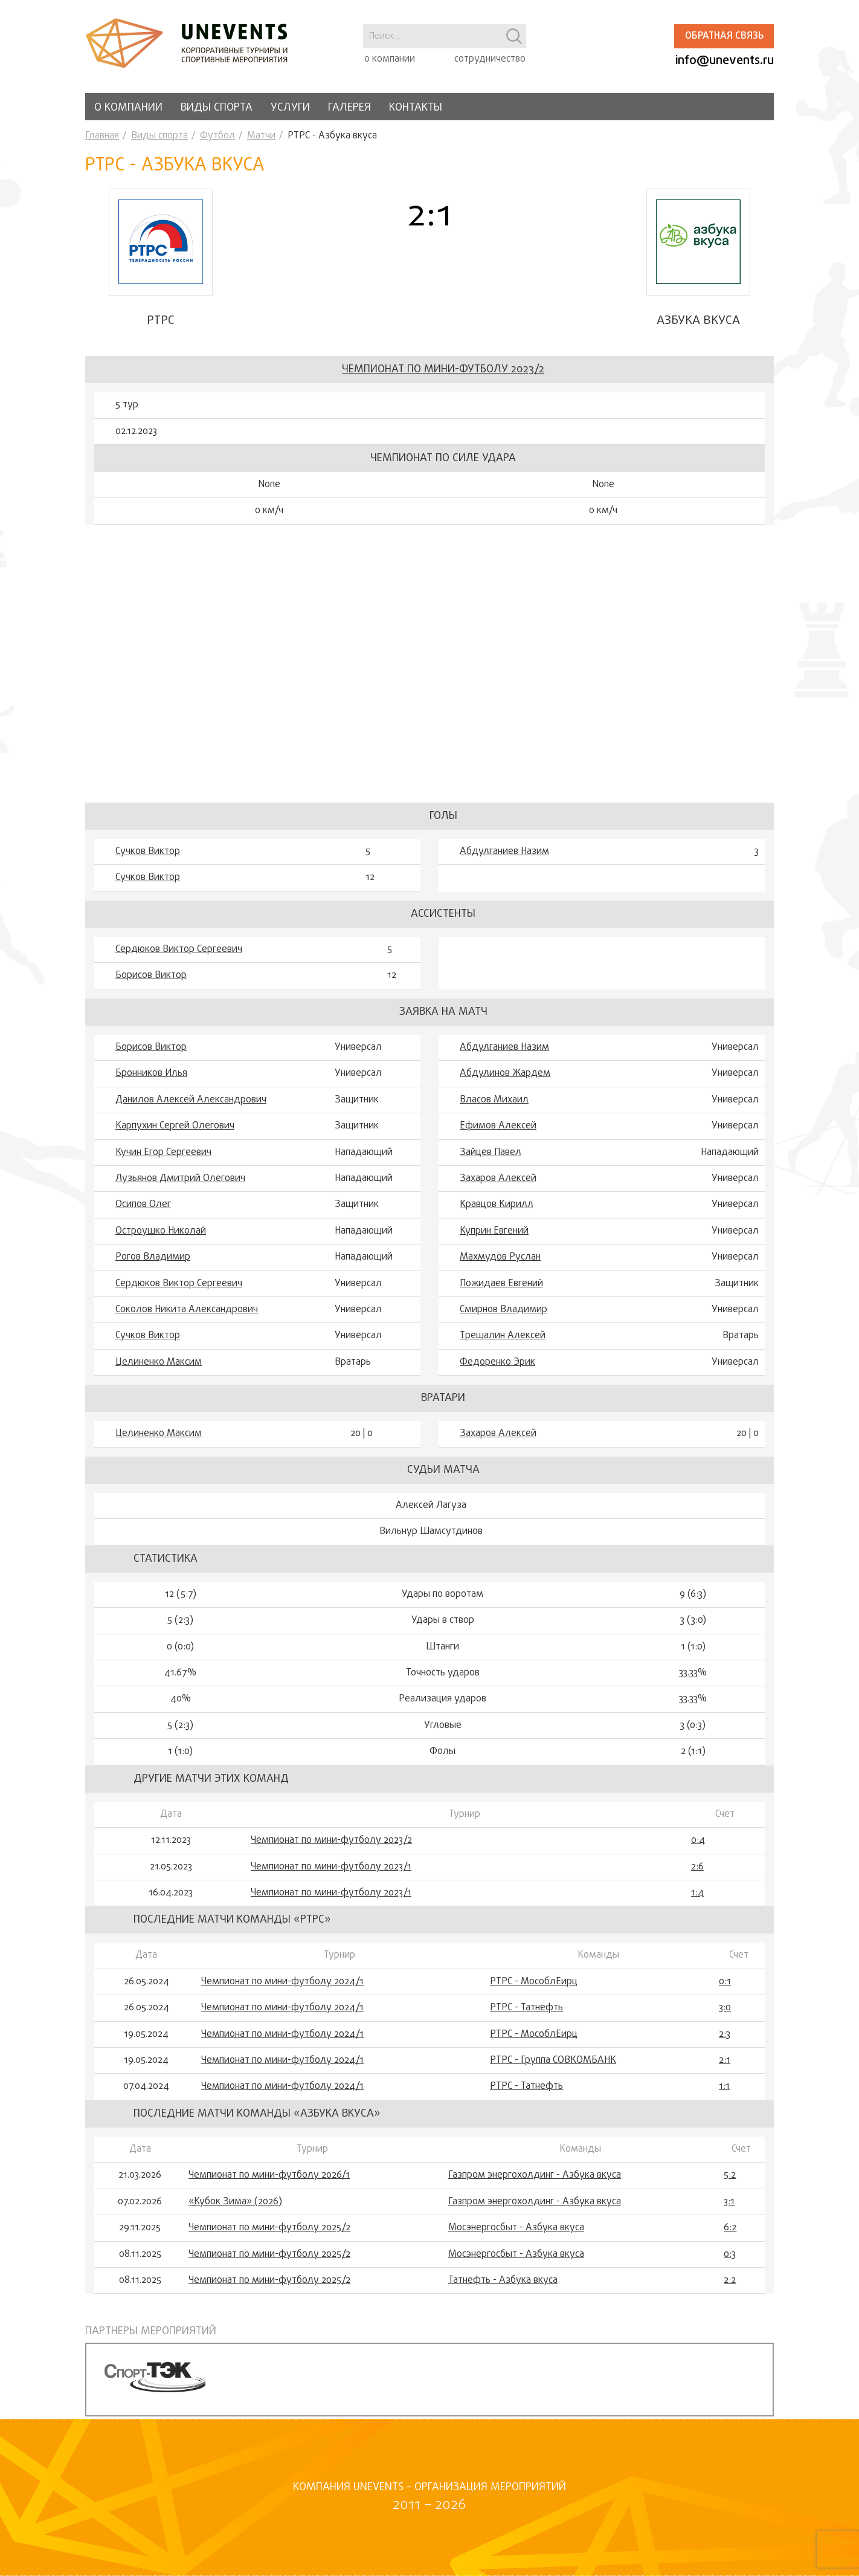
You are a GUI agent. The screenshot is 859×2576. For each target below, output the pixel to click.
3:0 (725, 2010)
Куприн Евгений (494, 1233)
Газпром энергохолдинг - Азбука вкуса (534, 2177)
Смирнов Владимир (503, 1312)
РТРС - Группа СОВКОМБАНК (553, 2063)
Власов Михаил (494, 1102)
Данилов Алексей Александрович (190, 1102)
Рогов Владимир (152, 1259)
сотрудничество (490, 59)
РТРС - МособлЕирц (533, 1984)
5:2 (730, 2177)
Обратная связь (724, 36)
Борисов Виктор (151, 978)
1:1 (724, 2088)
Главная (102, 136)
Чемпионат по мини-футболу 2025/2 (269, 2230)
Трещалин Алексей (502, 1338)
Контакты (415, 108)
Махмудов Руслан (500, 1259)
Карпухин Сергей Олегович (174, 1128)
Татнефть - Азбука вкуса (503, 2283)
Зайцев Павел (490, 1154)
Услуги (290, 108)
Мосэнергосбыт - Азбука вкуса (516, 2230)
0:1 (725, 1984)
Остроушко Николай (160, 1233)
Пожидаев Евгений (501, 1285)
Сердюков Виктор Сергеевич (178, 952)
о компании (389, 59)
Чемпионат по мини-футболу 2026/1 (269, 2177)
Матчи (261, 136)
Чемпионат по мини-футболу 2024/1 (282, 1984)
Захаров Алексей (498, 1181)
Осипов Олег (143, 1207)
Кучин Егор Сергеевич (163, 1154)
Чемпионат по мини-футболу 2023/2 (443, 372)
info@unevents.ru (724, 60)
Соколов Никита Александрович (186, 1312)
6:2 (730, 2230)
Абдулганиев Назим (504, 854)
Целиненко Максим (158, 1364)
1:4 (697, 1895)
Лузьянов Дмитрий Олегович (180, 1181)
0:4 (698, 1842)
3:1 (729, 2204)
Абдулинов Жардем (505, 1076)
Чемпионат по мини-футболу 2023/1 (331, 1868)
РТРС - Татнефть (526, 2010)
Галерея (349, 108)
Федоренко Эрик (497, 1364)
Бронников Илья (151, 1076)
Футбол (217, 136)
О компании (128, 108)
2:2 (730, 2283)
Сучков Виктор (147, 854)
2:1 (724, 2063)
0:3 (730, 2256)
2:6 (697, 1868)
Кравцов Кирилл (496, 1207)
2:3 (724, 2037)
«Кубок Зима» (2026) (235, 2204)
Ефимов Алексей (498, 1128)
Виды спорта (217, 108)
